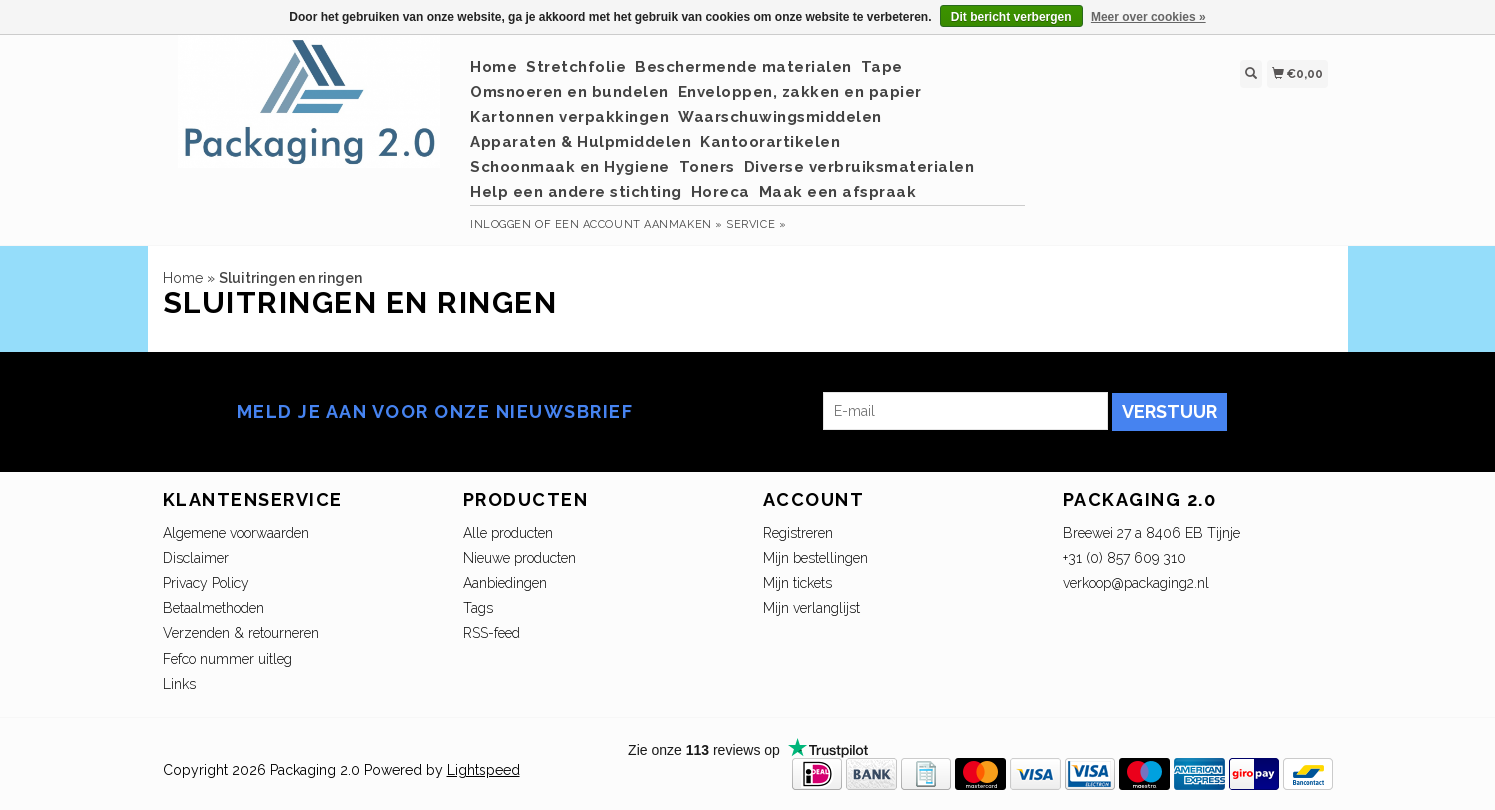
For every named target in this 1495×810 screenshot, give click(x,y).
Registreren (798, 533)
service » (756, 224)
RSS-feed (491, 633)
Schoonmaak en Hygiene (570, 167)
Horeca (720, 192)
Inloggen (500, 224)
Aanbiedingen (505, 583)
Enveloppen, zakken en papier (800, 92)
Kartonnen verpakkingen (569, 117)
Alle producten (508, 533)
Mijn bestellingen (815, 558)
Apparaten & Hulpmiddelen (580, 142)
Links (179, 684)
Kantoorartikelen (770, 142)
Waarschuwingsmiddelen (780, 117)
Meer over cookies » (1148, 17)
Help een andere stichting (576, 192)
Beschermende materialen (743, 67)
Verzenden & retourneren (241, 633)
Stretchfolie (576, 67)
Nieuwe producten (519, 558)
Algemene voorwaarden (236, 533)
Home (493, 67)
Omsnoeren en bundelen (569, 92)
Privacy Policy (206, 583)
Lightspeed (483, 770)
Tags (478, 608)
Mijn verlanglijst (811, 608)
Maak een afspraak (838, 192)
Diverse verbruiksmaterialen (859, 167)
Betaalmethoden (213, 608)
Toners (707, 167)
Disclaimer (196, 558)
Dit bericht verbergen (1011, 17)
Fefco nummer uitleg (227, 659)
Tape (882, 67)
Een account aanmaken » (639, 224)
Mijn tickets (797, 583)
